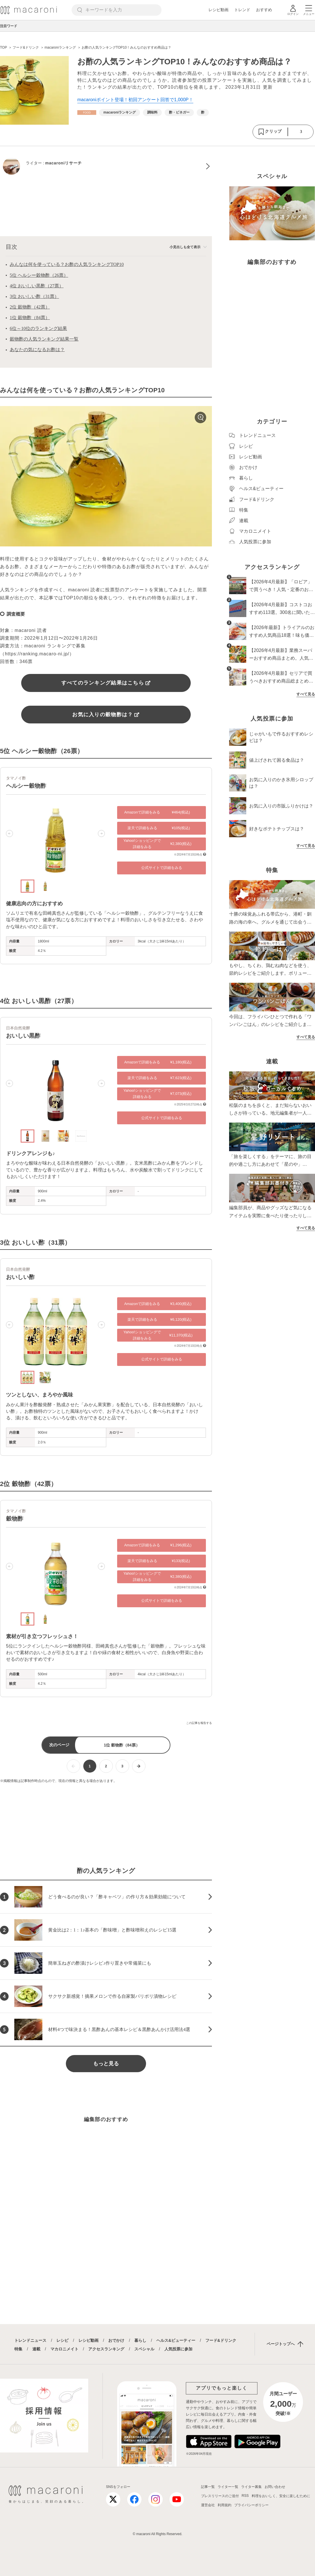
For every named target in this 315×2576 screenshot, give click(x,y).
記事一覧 (208, 2487)
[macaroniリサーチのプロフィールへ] (106, 166)
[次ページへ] (138, 1766)
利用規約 (224, 2505)
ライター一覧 (228, 2487)
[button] (9, 833)
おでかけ (116, 2340)
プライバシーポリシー (251, 2505)
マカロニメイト (64, 2349)
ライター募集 (251, 2487)
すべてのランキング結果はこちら (106, 683)
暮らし (140, 2340)
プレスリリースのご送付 (220, 2496)
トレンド (242, 9)
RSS (245, 2496)
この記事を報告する (199, 1722)
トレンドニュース (30, 2340)
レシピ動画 (218, 9)
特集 (18, 2349)
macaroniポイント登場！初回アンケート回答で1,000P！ (135, 99)
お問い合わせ (275, 2487)
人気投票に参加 (178, 2349)
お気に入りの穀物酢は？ (105, 714)
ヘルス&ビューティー (175, 2340)
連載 (36, 2349)
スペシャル (144, 2349)
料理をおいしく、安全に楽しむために (281, 2496)
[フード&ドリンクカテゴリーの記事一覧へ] (86, 112)
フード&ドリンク (220, 2340)
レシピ (62, 2340)
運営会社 (208, 2505)
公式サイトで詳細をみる (161, 868)
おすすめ (264, 9)
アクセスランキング (106, 2349)
